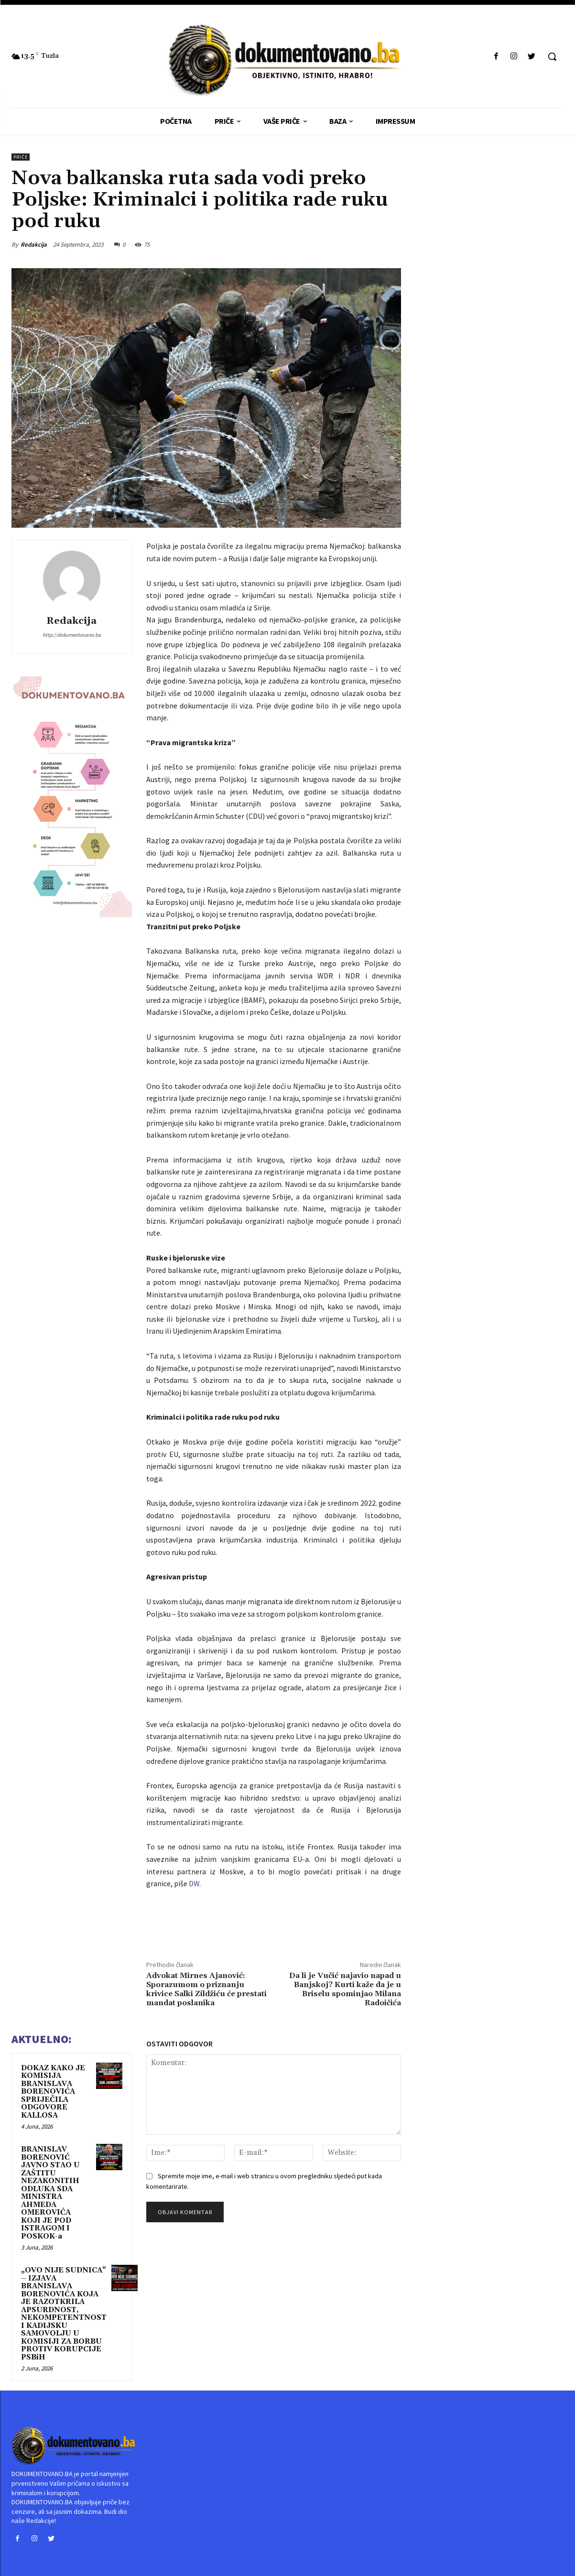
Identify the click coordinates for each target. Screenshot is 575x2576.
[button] (552, 56)
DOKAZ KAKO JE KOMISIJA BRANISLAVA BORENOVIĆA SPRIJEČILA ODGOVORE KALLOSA (53, 2092)
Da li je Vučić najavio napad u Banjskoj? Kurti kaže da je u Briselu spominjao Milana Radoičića (345, 1989)
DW (194, 1883)
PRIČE (20, 157)
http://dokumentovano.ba (72, 634)
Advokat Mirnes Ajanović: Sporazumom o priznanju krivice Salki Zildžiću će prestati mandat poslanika (206, 1989)
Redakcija (34, 244)
